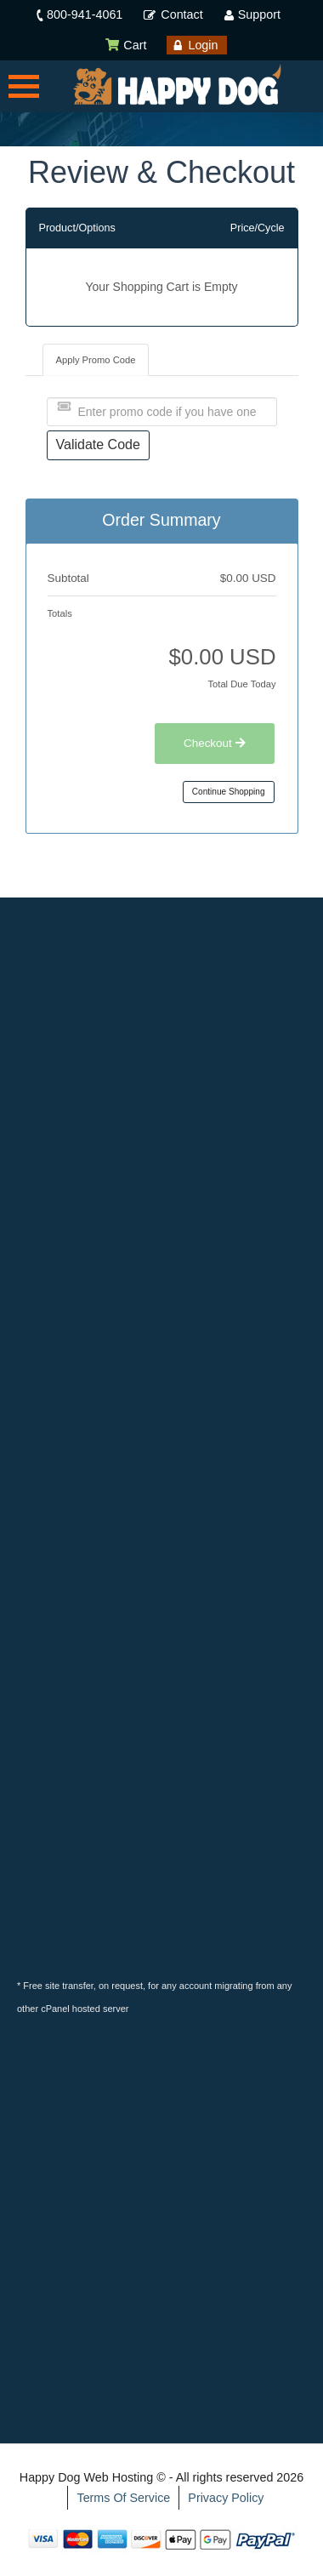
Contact (181, 14)
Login (203, 45)
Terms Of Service (123, 2498)
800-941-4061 (84, 14)
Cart (125, 45)
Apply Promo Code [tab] (96, 360)
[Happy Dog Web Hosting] (177, 85)
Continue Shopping (228, 791)
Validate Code (98, 444)
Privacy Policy (226, 2498)
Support (259, 14)
